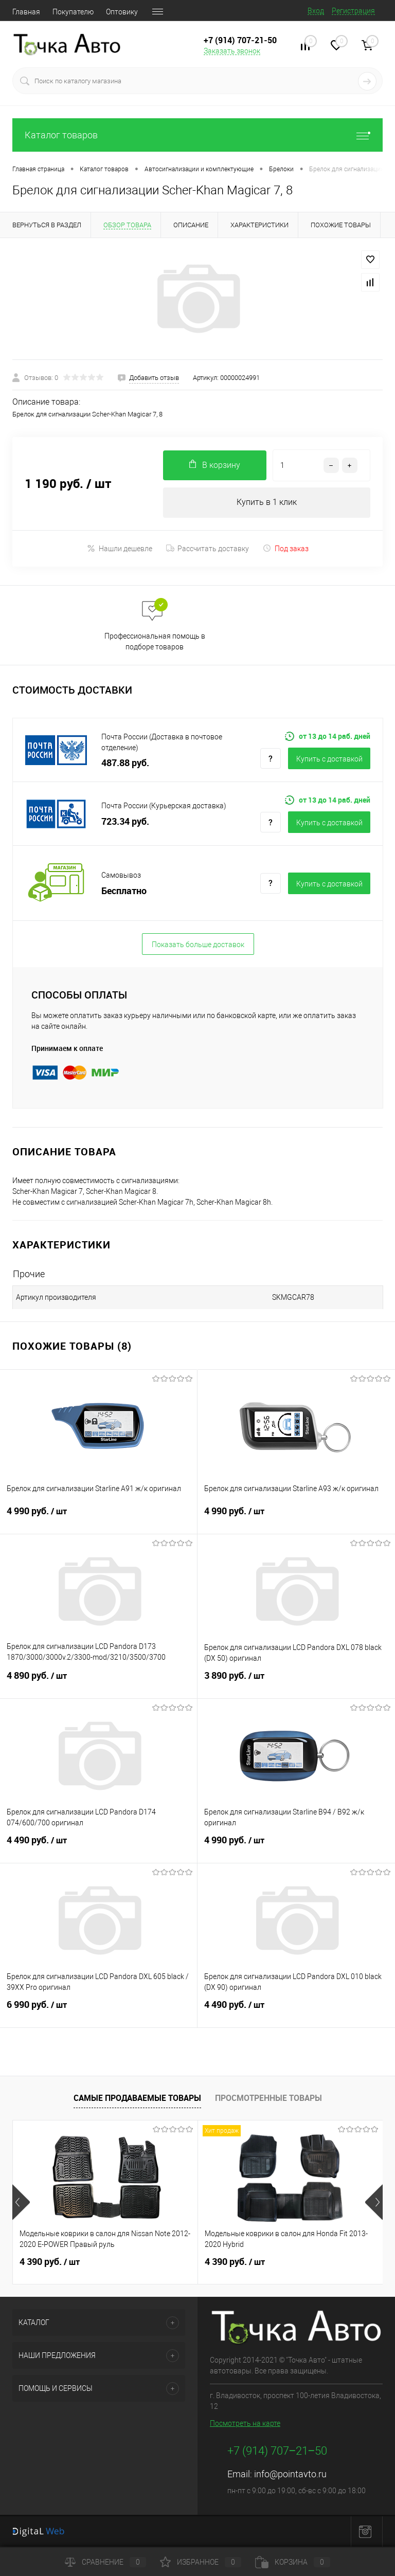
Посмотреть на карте (245, 2424)
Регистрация (353, 11)
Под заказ (286, 549)
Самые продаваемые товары (137, 2098)
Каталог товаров (197, 135)
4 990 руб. (98, 1518)
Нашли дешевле (119, 549)
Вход (316, 11)
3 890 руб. (296, 1682)
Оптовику (122, 12)
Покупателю (73, 12)
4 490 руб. (98, 1847)
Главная (26, 12)
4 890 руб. (98, 1682)
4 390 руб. (50, 2262)
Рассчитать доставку (207, 549)
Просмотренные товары (268, 2098)
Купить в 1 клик (267, 502)
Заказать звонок (232, 51)
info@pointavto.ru (290, 2474)
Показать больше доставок (198, 945)
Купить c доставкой (329, 759)
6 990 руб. (98, 2011)
